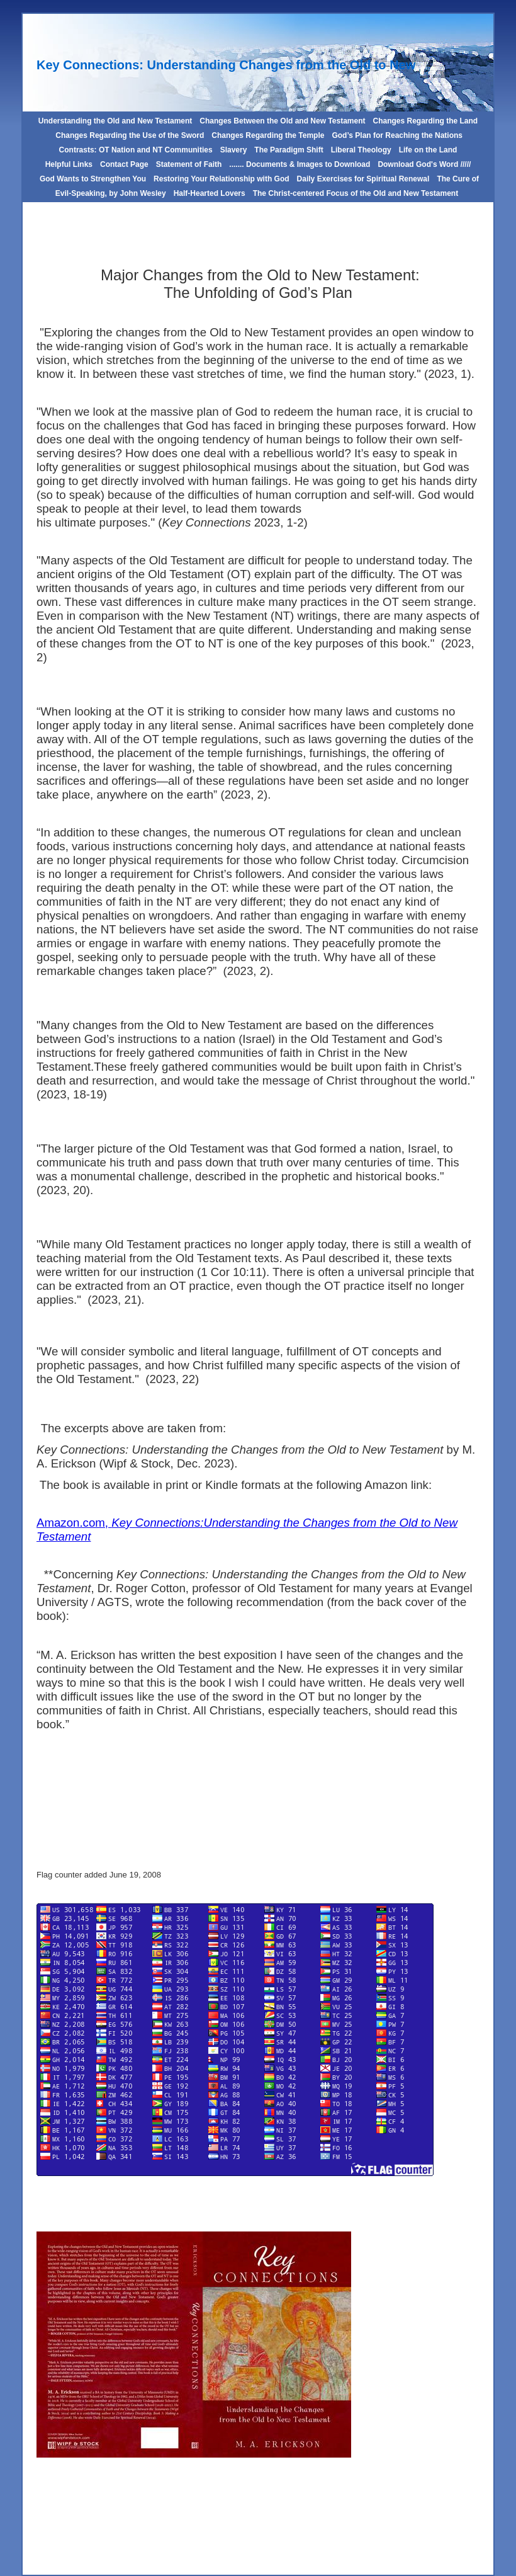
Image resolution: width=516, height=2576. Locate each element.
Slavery (233, 149)
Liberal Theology (361, 149)
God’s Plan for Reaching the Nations (397, 135)
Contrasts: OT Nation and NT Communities (136, 149)
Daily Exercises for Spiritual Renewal (363, 178)
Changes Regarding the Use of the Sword (128, 135)
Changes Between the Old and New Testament (282, 121)
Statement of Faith (189, 164)
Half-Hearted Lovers (209, 193)
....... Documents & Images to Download (299, 164)
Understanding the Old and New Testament (115, 121)
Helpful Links (69, 164)
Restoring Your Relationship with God (221, 178)
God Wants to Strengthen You (93, 178)
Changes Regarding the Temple (267, 135)
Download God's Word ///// (424, 164)
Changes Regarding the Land (425, 121)
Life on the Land (428, 149)
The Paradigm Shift (288, 149)
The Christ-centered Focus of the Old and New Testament (356, 193)
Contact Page (124, 164)
